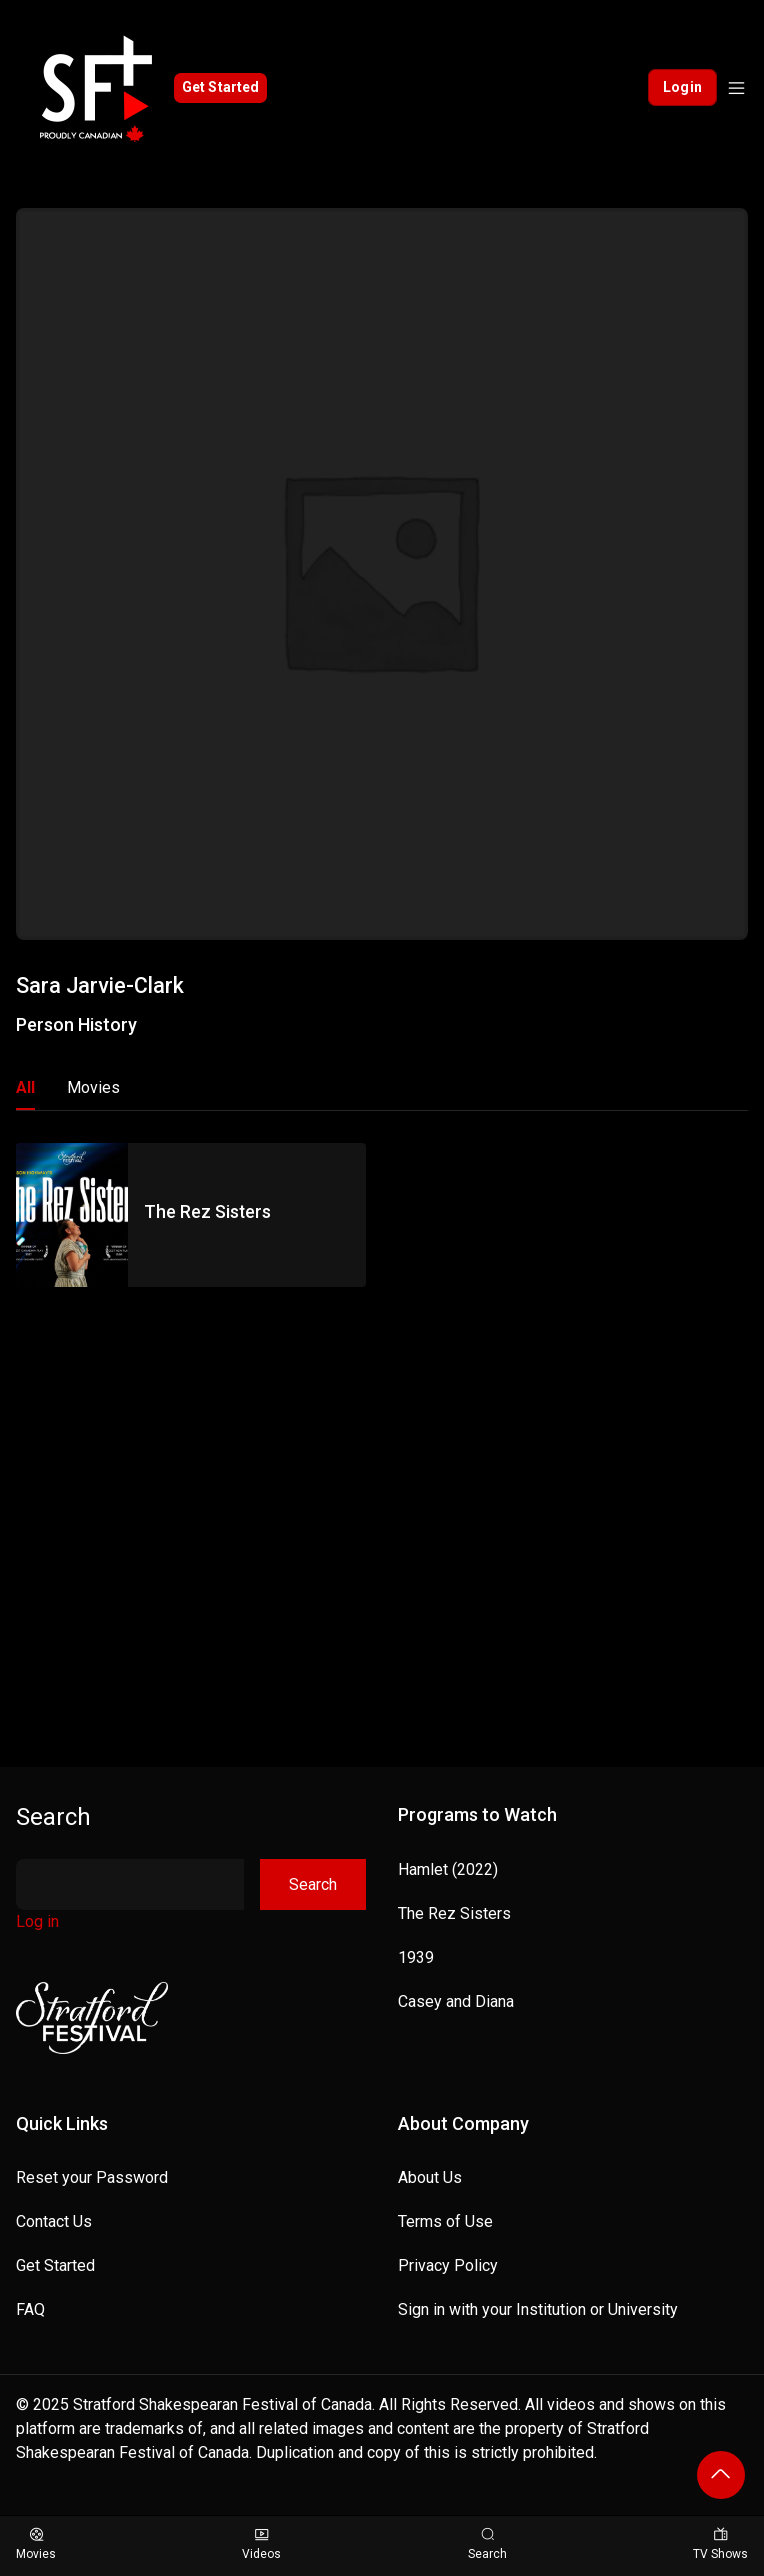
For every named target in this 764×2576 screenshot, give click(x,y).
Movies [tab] (93, 1087)
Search (53, 1817)
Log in (37, 1921)
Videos (261, 2544)
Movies (36, 2544)
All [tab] (25, 1087)
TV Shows (720, 2544)
